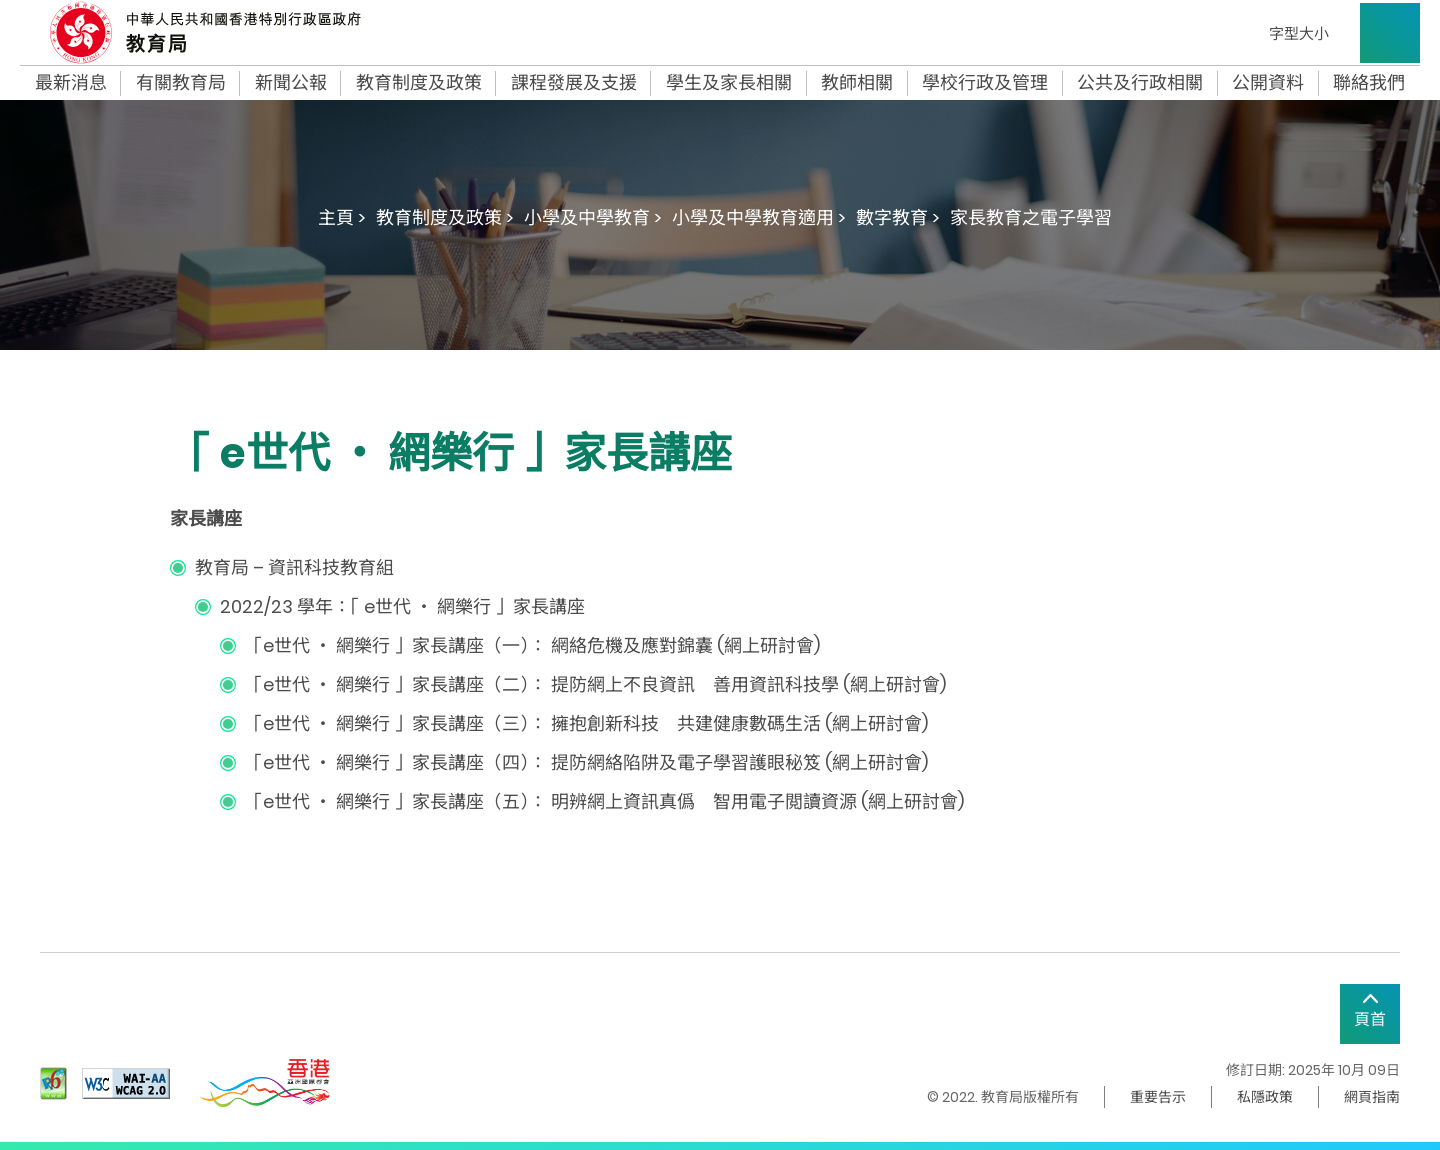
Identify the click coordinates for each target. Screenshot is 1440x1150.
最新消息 (71, 83)
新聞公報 (291, 83)
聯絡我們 (1369, 83)
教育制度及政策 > (445, 217)
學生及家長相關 (729, 83)
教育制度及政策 (419, 83)
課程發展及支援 (574, 83)
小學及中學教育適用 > (759, 217)
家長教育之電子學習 (1031, 217)
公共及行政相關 (1140, 83)
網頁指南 (1372, 1097)
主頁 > (342, 217)
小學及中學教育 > (593, 217)
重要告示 (1158, 1097)
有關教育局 (181, 83)
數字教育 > (898, 217)
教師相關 (857, 83)
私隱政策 (1265, 1097)
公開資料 (1268, 83)
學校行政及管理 (985, 83)
